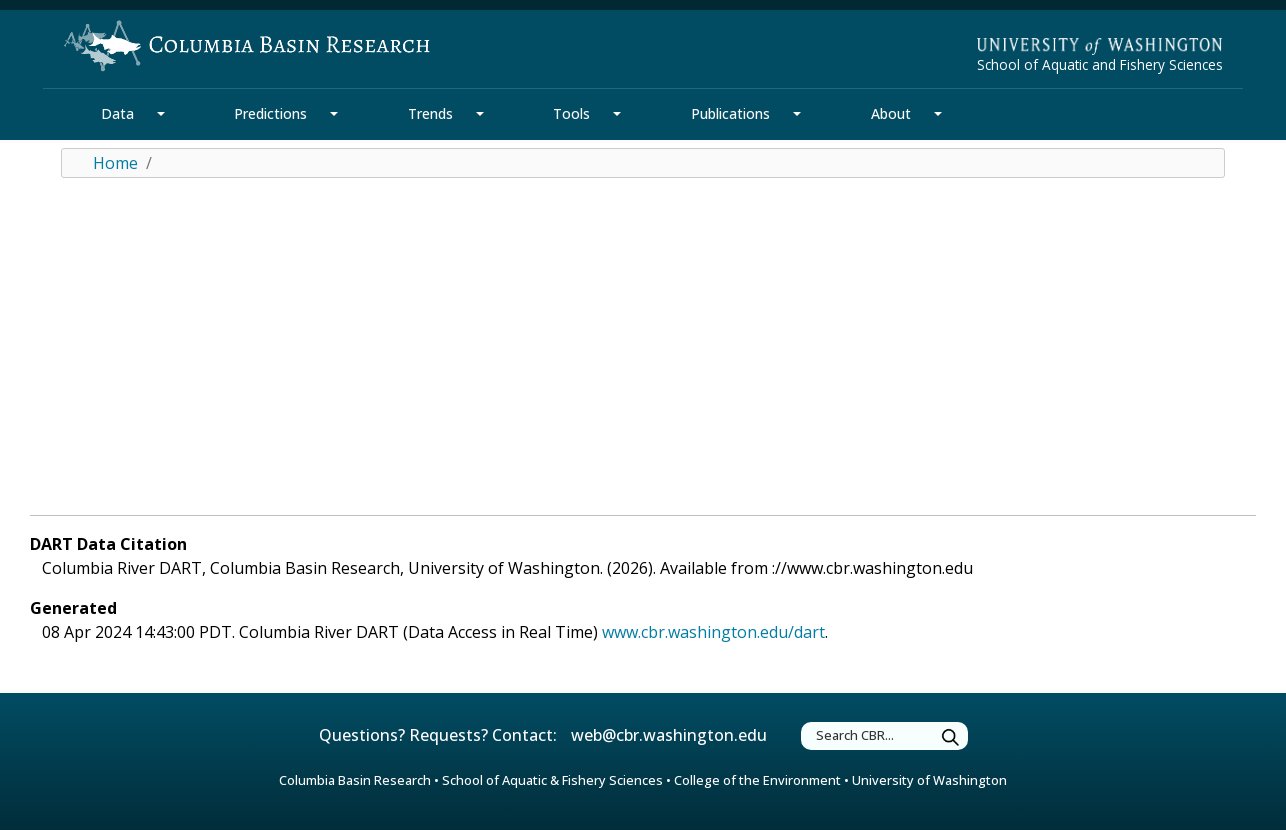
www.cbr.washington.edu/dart (713, 632)
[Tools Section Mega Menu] (617, 114)
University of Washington (929, 780)
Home (115, 163)
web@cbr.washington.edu (669, 735)
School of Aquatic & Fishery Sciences (552, 780)
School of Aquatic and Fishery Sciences (1100, 64)
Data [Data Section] (117, 113)
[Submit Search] (951, 738)
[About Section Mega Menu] (938, 114)
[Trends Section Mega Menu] (480, 114)
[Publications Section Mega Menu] (797, 114)
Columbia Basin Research (355, 780)
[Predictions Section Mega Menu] (334, 114)
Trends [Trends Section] (430, 113)
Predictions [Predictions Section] (270, 113)
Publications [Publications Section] (730, 113)
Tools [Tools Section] (571, 113)
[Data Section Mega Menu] (161, 114)
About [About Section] (891, 113)
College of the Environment (757, 780)
